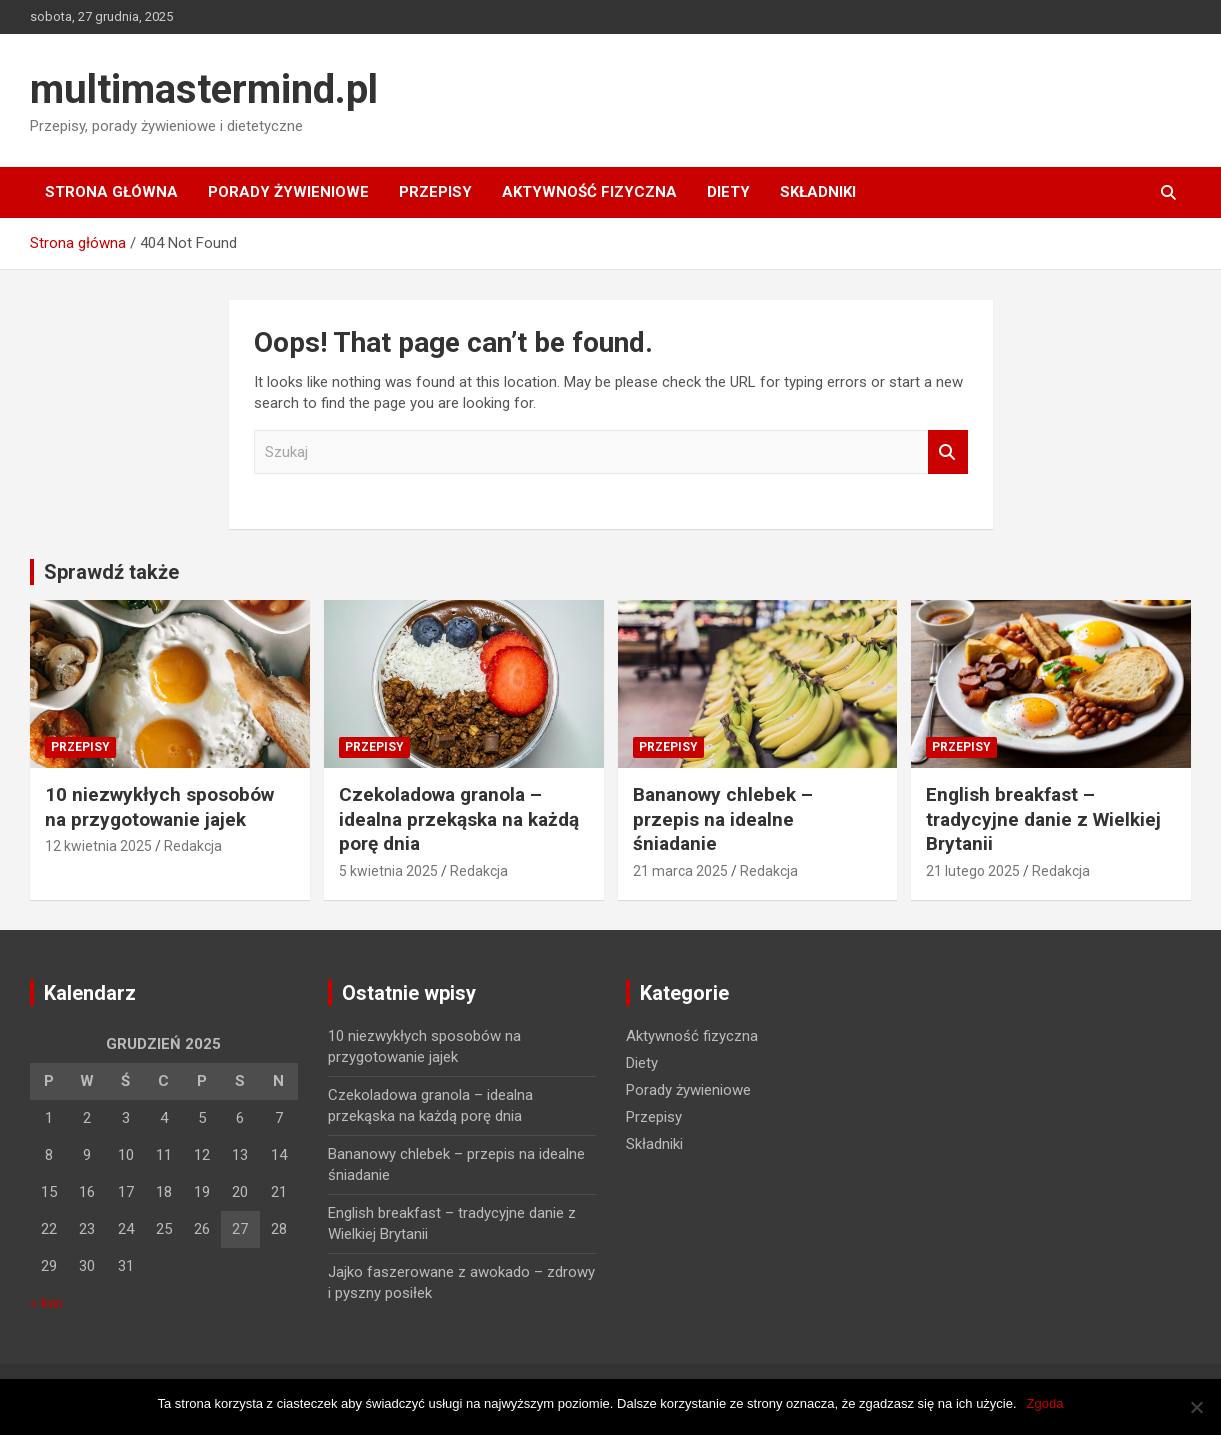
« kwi (46, 1303)
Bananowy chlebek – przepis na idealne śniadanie (723, 819)
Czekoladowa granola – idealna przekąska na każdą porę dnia (459, 819)
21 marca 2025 (680, 871)
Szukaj (948, 452)
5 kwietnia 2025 (388, 871)
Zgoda (1045, 1403)
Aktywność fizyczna (589, 192)
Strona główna (111, 192)
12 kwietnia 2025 (98, 846)
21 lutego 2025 (973, 871)
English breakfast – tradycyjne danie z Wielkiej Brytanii (1043, 819)
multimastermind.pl (204, 89)
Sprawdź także (111, 572)
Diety (728, 192)
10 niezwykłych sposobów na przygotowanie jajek (159, 807)
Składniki (818, 192)
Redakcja (193, 846)
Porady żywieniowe (288, 192)
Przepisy (435, 192)
